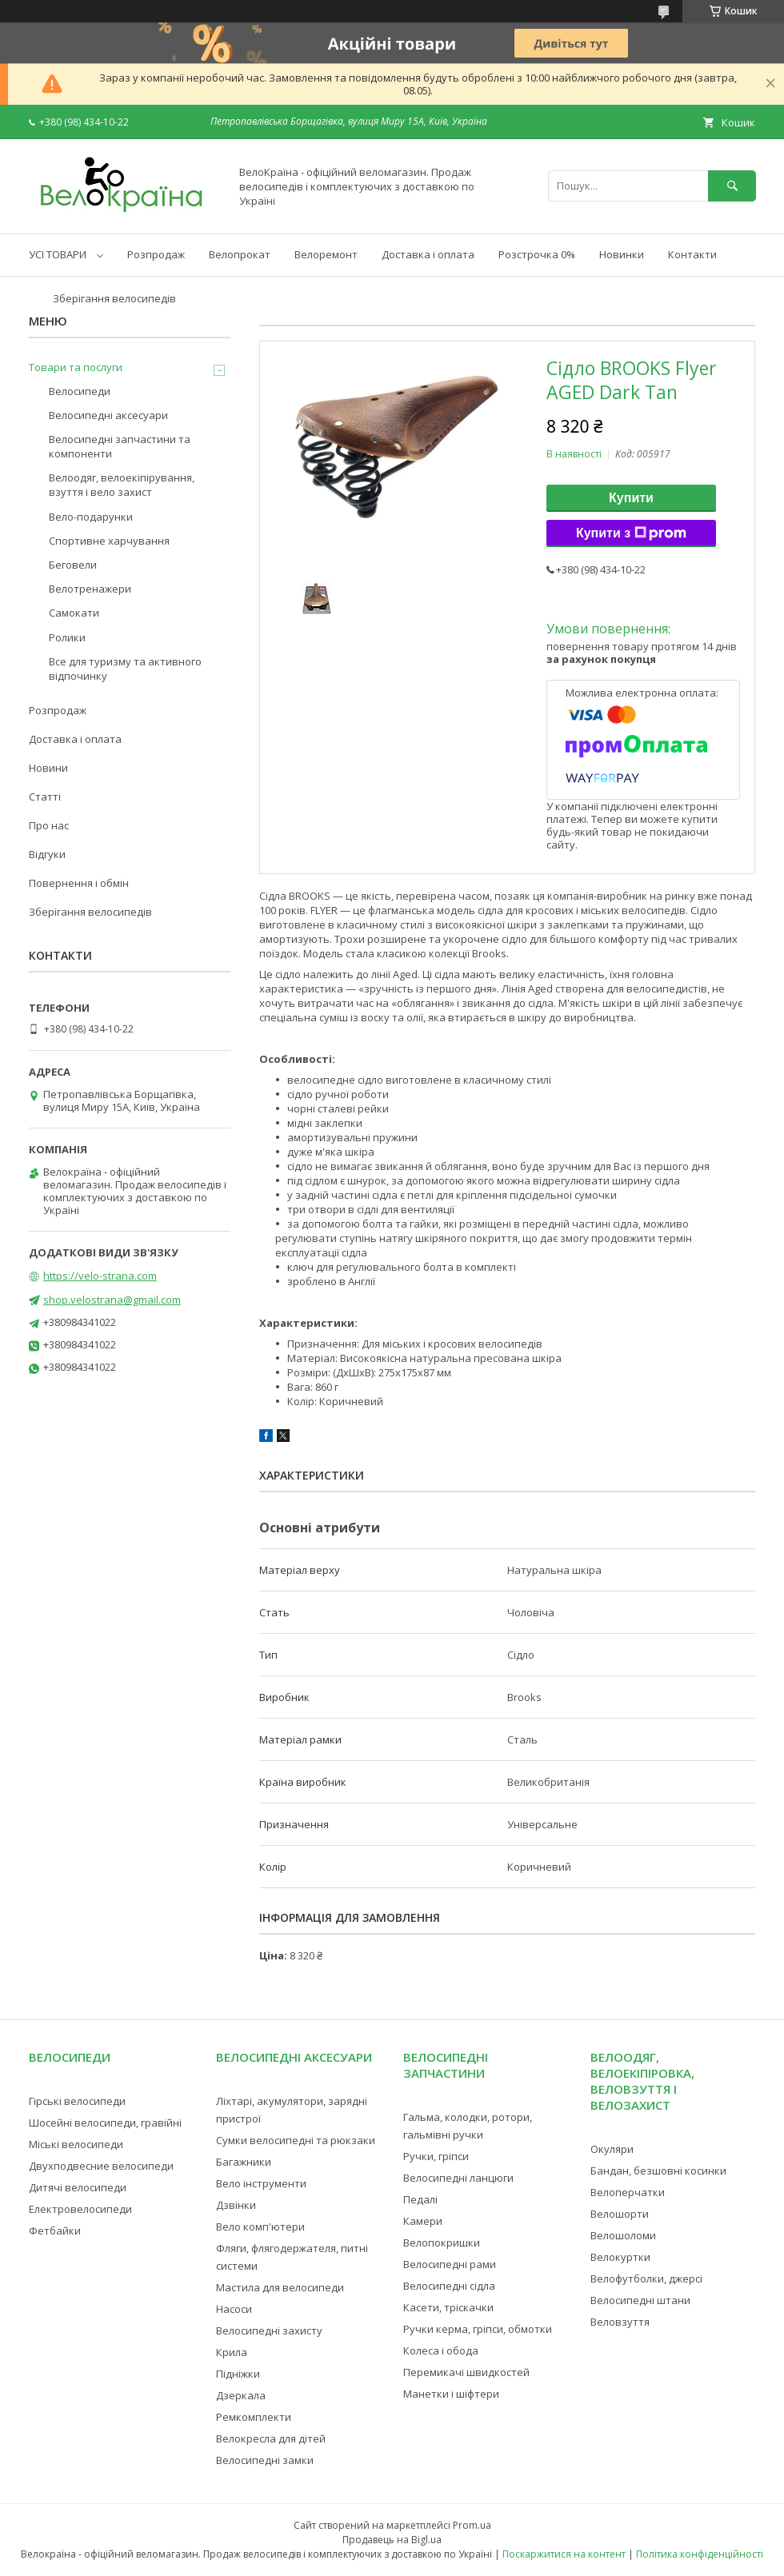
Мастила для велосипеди (280, 2287)
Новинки (621, 254)
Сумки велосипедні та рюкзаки (295, 2140)
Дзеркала (241, 2395)
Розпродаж (156, 254)
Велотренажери (90, 588)
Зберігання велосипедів (114, 298)
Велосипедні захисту (269, 2330)
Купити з (631, 533)
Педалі (420, 2199)
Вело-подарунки (91, 516)
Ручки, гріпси (436, 2156)
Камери (422, 2221)
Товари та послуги (75, 367)
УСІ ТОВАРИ (57, 254)
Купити (631, 498)
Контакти (692, 254)
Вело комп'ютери (260, 2226)
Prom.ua (472, 2525)
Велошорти (619, 2214)
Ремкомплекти (253, 2417)
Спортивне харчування (109, 540)
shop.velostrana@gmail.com (112, 1299)
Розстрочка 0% (536, 254)
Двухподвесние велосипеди (101, 2166)
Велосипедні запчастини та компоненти (119, 446)
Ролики (67, 637)
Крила (231, 2352)
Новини (48, 768)
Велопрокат (239, 254)
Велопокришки (441, 2242)
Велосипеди (79, 391)
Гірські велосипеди (77, 2101)
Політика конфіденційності (699, 2554)
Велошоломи (623, 2235)
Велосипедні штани (640, 2300)
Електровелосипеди (80, 2209)
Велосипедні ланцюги (458, 2178)
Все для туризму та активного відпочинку (125, 668)
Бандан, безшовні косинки (658, 2170)
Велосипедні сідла (449, 2285)
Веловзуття (620, 2321)
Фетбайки (55, 2230)
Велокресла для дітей (271, 2438)
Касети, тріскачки (448, 2307)
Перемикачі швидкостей (466, 2372)
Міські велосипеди (76, 2144)
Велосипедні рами (449, 2264)
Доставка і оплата (428, 254)
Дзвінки (236, 2205)
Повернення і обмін (79, 883)
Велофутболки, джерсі (646, 2278)
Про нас (49, 825)
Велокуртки (620, 2257)
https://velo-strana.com (100, 1275)
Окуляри (612, 2149)
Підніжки (238, 2373)
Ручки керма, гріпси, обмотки (477, 2329)
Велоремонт (326, 254)
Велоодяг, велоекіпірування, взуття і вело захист (121, 484)
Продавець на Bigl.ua (392, 2539)
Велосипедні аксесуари (108, 415)
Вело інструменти (261, 2183)
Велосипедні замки (265, 2460)
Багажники (243, 2162)
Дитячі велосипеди (77, 2187)
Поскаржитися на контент (564, 2554)
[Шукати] (732, 186)
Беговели (73, 564)
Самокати (74, 612)
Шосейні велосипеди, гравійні (105, 2122)
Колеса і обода (440, 2350)
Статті (45, 796)
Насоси (234, 2309)
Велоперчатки (627, 2192)
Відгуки (47, 854)
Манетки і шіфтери (451, 2393)
